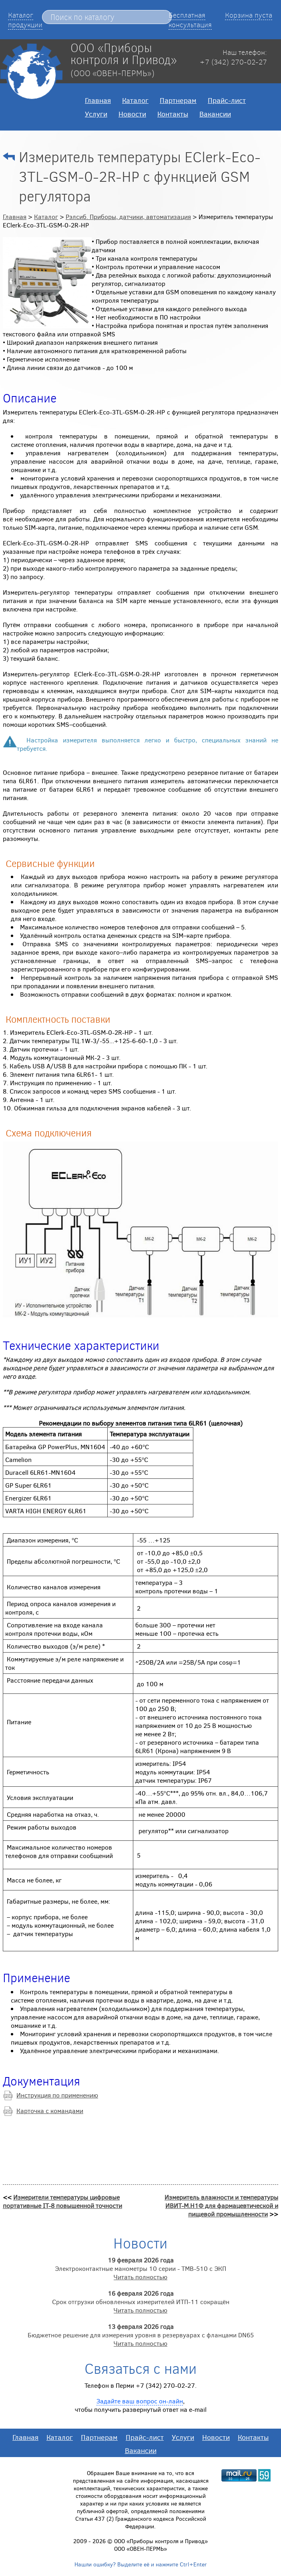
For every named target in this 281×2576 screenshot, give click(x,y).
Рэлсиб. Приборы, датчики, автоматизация (128, 216)
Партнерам (178, 100)
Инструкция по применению (57, 2095)
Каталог (135, 100)
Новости (132, 114)
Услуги (96, 114)
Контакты (172, 114)
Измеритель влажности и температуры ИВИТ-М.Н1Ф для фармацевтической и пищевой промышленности (221, 2205)
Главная (98, 100)
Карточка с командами (49, 2110)
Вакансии (215, 114)
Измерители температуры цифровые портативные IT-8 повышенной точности (62, 2201)
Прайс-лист (227, 100)
